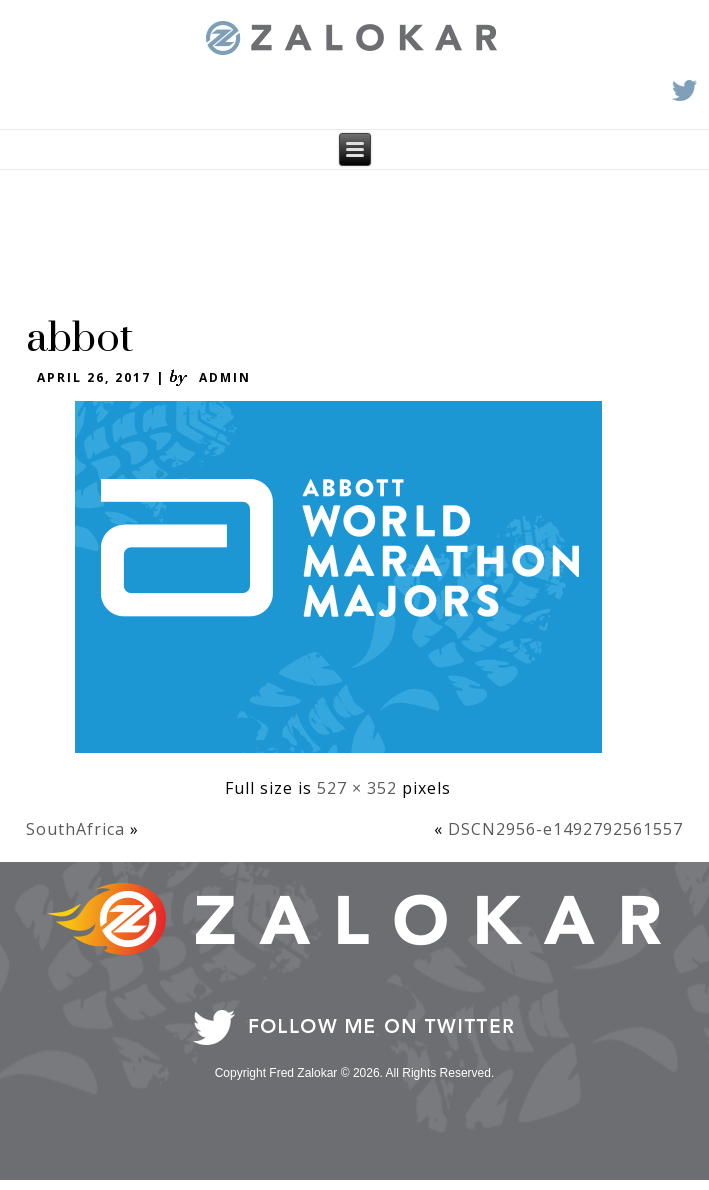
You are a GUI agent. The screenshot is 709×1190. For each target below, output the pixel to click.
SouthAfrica (75, 829)
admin (225, 377)
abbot (79, 339)
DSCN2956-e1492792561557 (565, 829)
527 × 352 (357, 788)
